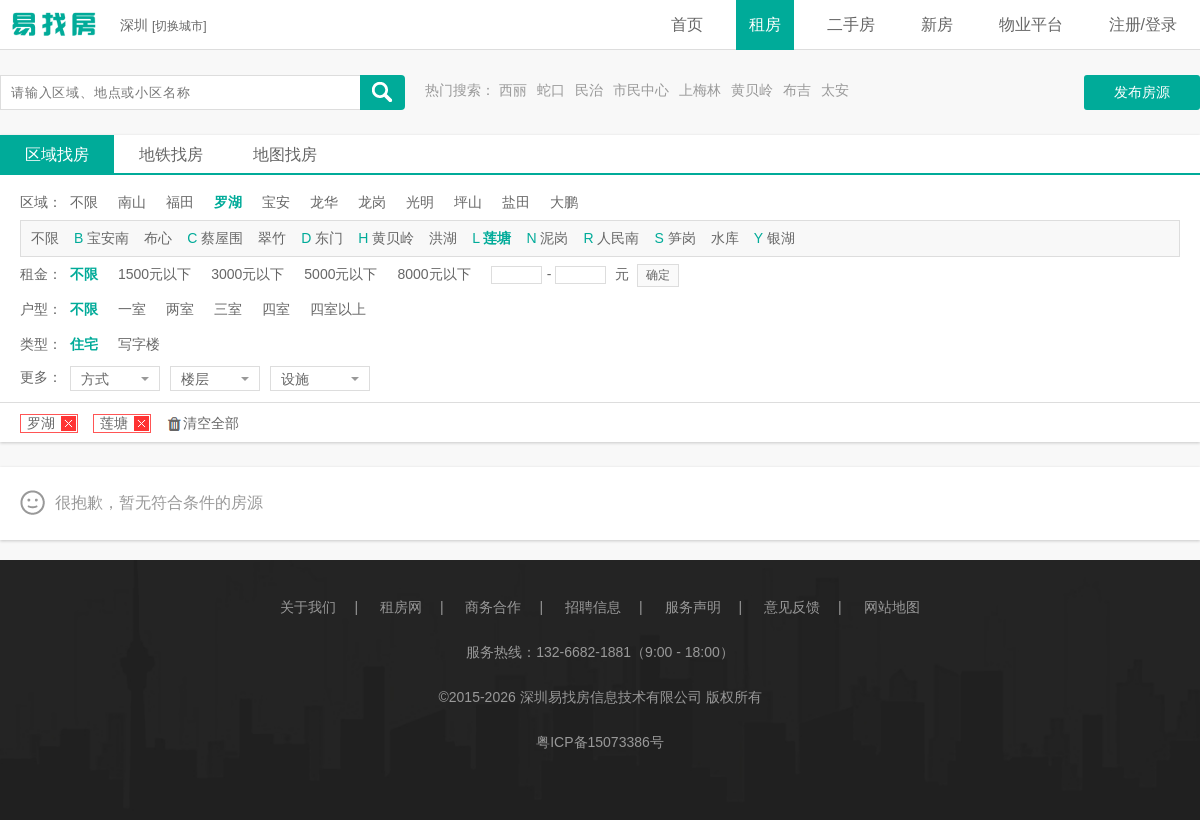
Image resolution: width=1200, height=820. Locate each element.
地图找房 (285, 154)
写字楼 (139, 344)
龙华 (324, 202)
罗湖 (228, 202)
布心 (158, 238)
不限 (84, 202)
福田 (180, 202)
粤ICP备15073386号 (600, 742)
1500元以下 (154, 274)
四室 (276, 309)
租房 (765, 24)
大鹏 (564, 202)
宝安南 (108, 238)
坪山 (468, 202)
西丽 (513, 90)
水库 (725, 238)
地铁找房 (171, 154)
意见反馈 (792, 607)
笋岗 (682, 238)
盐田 (516, 202)
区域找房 (57, 154)
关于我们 (308, 607)
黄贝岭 (752, 90)
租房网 (401, 607)
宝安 (276, 202)
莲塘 (497, 238)
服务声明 (693, 607)
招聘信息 (593, 607)
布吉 (797, 90)
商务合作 (493, 607)
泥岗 (554, 238)
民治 (589, 90)
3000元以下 (247, 274)
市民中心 (641, 90)
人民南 (618, 238)
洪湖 (443, 238)
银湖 (781, 238)
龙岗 (372, 202)
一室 (132, 309)
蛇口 (551, 90)
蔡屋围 (222, 238)
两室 (180, 309)
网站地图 (892, 607)
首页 (687, 24)
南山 (132, 202)
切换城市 (179, 26)
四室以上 (338, 309)
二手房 (851, 24)
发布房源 (1142, 92)
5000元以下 (340, 274)
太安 (835, 90)
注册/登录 (1143, 24)
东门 (329, 238)
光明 (420, 202)
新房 (937, 24)
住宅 (84, 344)
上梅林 (700, 90)
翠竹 (272, 238)
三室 (228, 309)
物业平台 (1031, 24)
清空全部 (211, 423)
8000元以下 (433, 274)
